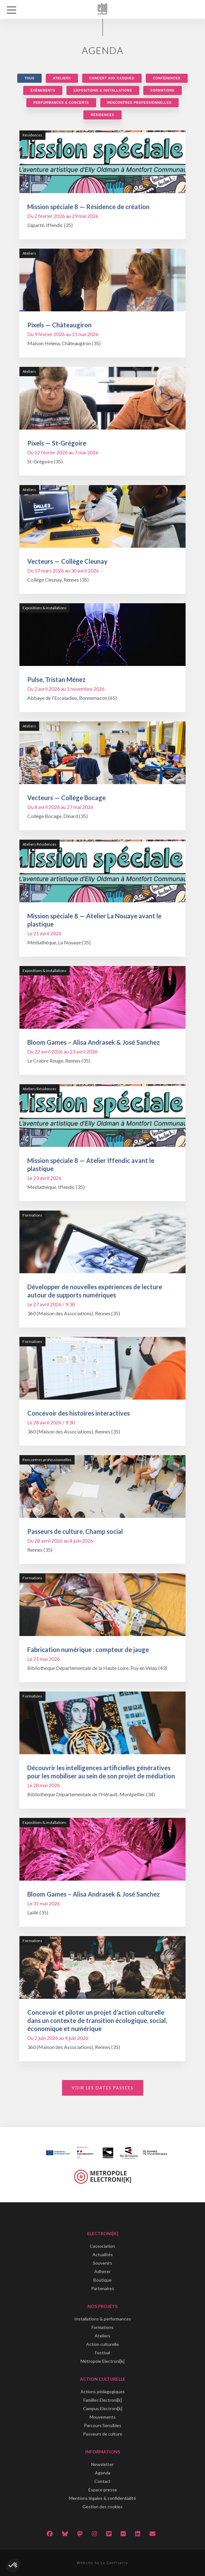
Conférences (167, 78)
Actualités (102, 2254)
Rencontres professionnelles (140, 102)
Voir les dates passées (103, 2087)
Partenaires (102, 2288)
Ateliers (62, 78)
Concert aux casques (111, 78)
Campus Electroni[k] (102, 2408)
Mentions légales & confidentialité (102, 2498)
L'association (102, 2246)
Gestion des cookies (102, 2506)
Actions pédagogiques (103, 2391)
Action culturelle (102, 2344)
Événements (42, 90)
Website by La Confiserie (102, 2563)
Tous (29, 78)
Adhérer (102, 2271)
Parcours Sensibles (102, 2425)
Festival (102, 2352)
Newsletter (102, 2464)
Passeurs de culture (102, 2433)
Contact (102, 2481)
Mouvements (103, 2417)
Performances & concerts (61, 102)
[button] (13, 2565)
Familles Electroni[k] (102, 2400)
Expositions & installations (103, 90)
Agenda (102, 2472)
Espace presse (102, 2489)
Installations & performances (102, 2318)
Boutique (102, 2280)
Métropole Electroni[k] (102, 2361)
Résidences (102, 115)
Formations (162, 90)
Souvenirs (102, 2263)
